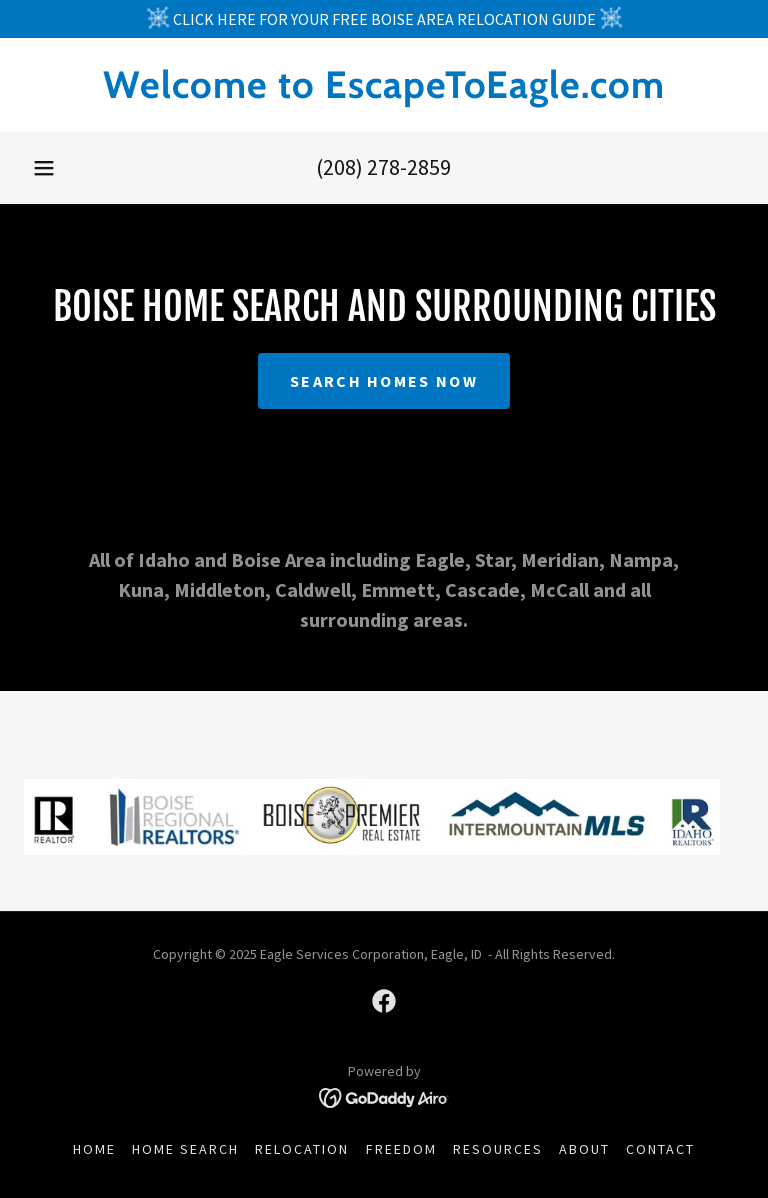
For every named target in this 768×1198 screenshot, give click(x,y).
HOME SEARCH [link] (185, 1149)
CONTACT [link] (660, 1149)
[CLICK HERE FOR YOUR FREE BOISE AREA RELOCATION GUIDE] (384, 19)
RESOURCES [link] (498, 1149)
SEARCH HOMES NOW (384, 381)
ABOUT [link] (584, 1149)
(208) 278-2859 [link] (383, 167)
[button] (44, 168)
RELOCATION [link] (302, 1149)
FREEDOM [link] (401, 1149)
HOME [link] (94, 1149)
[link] (384, 92)
